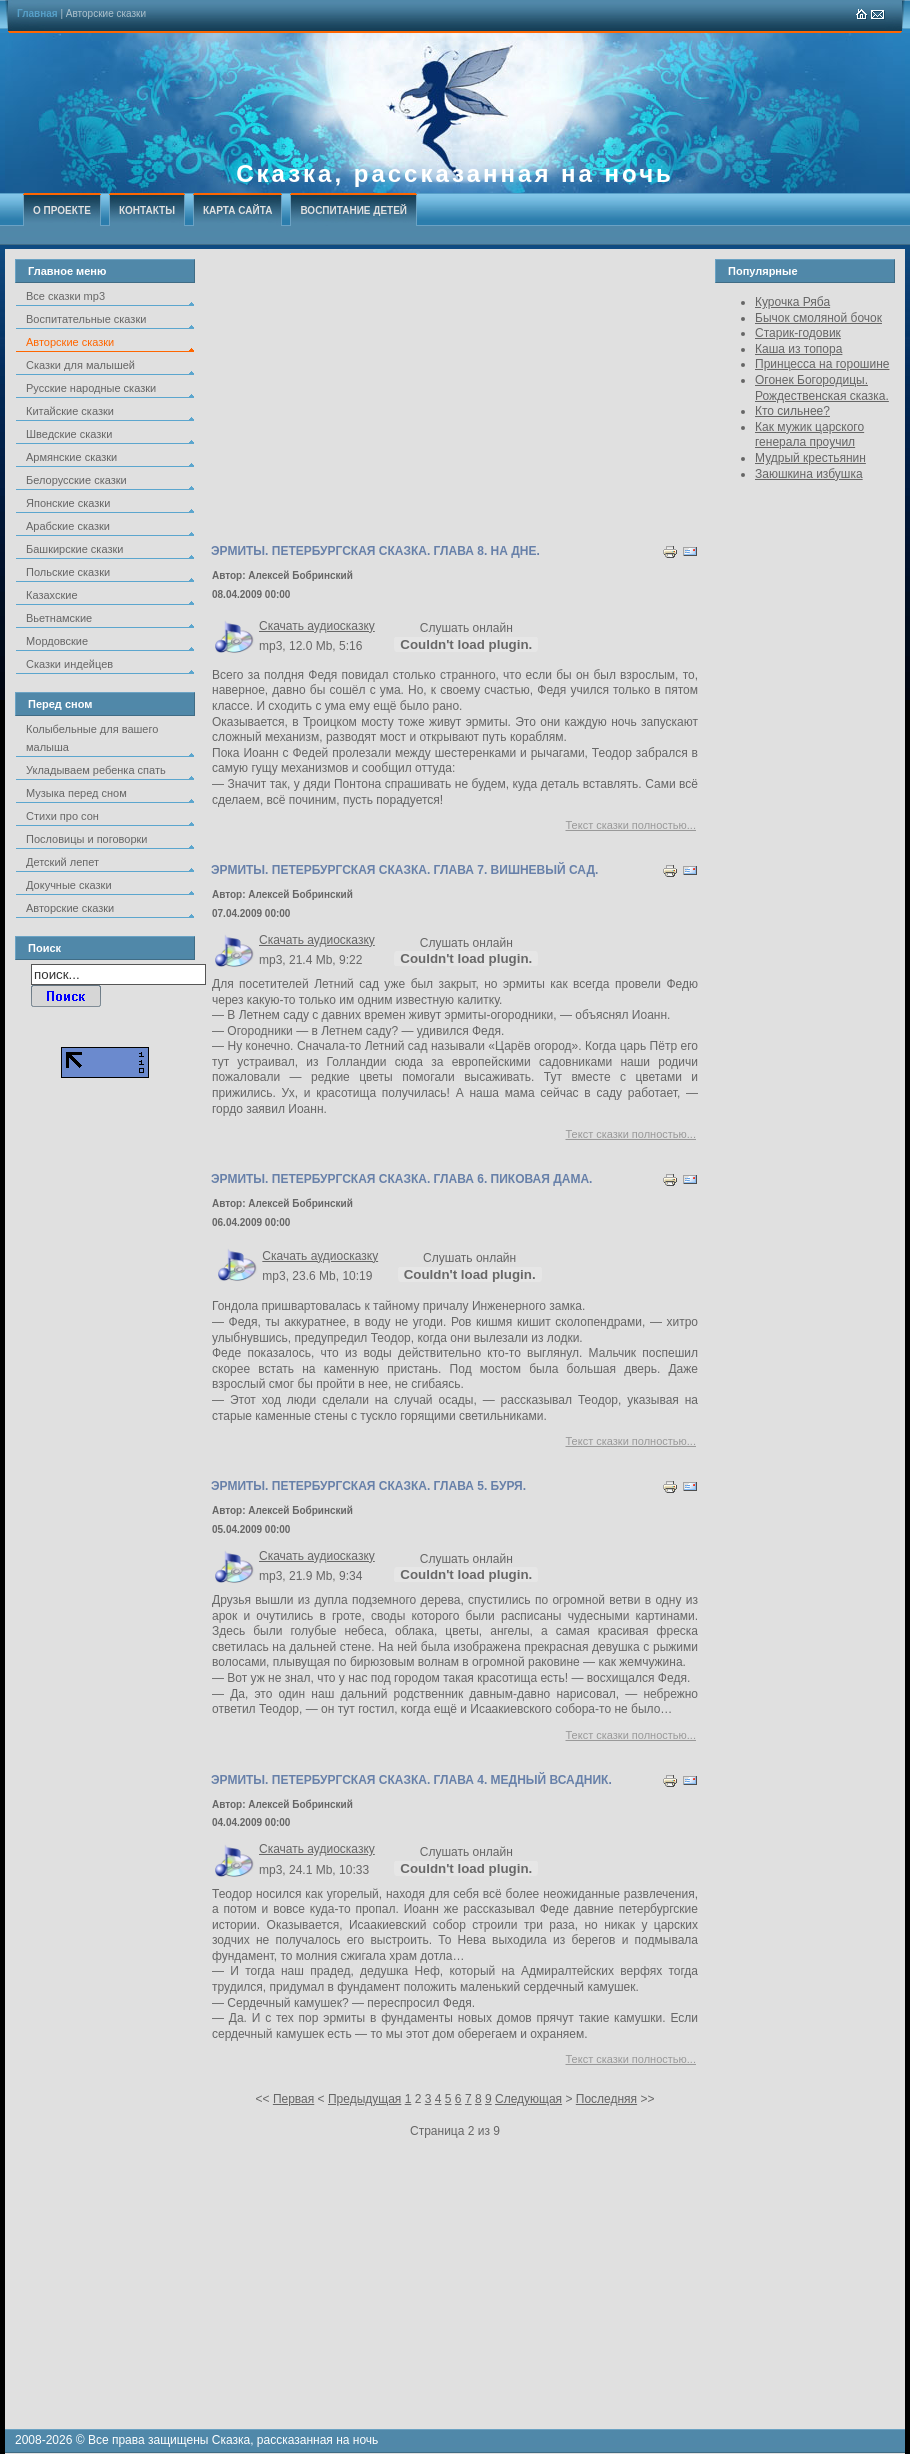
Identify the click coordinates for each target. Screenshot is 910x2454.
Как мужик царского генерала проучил (809, 435)
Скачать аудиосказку (317, 626)
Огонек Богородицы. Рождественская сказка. (822, 388)
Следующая (528, 2099)
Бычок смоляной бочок (818, 318)
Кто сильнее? (792, 411)
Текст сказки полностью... (631, 825)
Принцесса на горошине (822, 364)
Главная (37, 13)
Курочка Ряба (792, 302)
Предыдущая (364, 2099)
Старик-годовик (798, 333)
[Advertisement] (455, 399)
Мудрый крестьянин (810, 458)
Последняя (606, 2099)
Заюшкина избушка (809, 474)
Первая (293, 2099)
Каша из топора (798, 349)
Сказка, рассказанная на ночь (455, 173)
